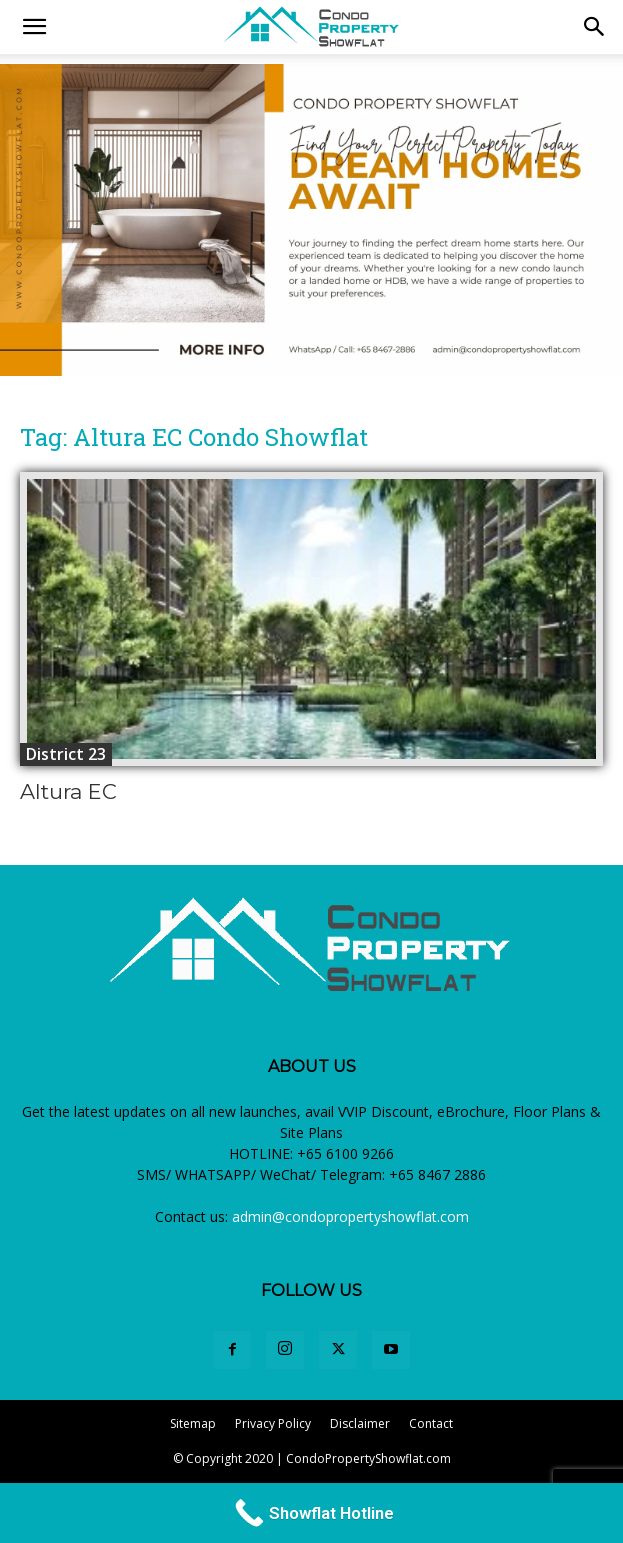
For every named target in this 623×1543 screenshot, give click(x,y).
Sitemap (193, 1423)
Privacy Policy (273, 1423)
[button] (595, 27)
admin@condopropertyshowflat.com (350, 1216)
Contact (431, 1423)
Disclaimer (360, 1423)
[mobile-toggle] (34, 27)
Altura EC (68, 791)
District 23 (66, 754)
